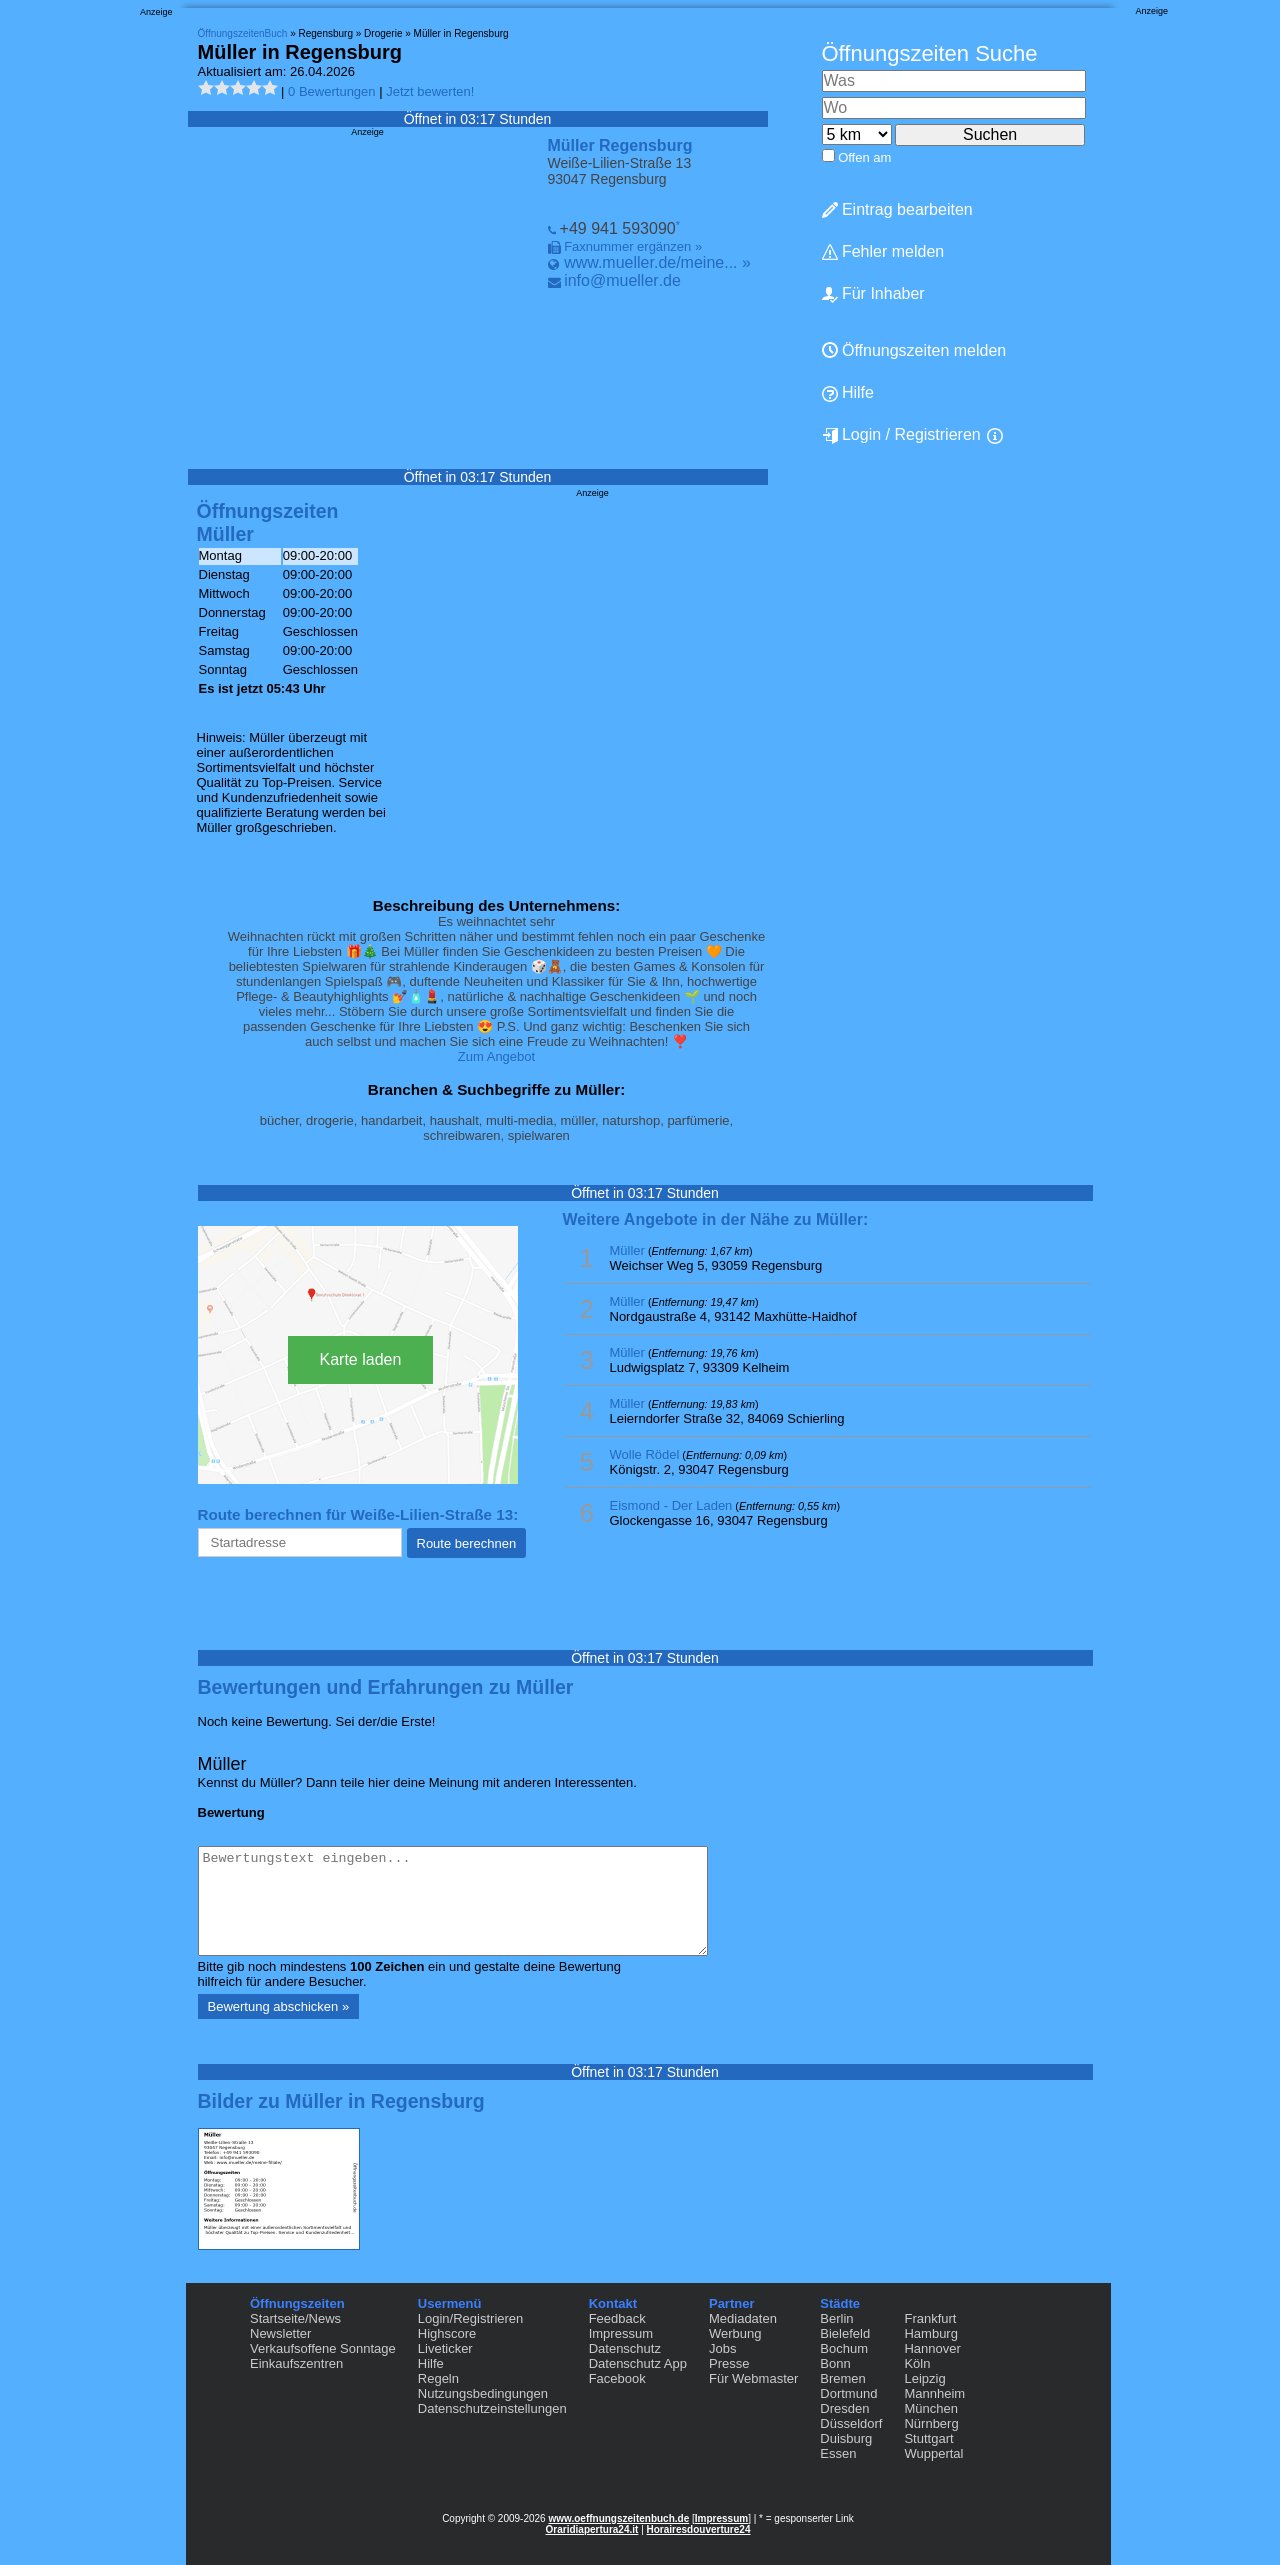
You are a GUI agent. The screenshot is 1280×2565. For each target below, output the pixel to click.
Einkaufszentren (296, 2363)
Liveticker (445, 2348)
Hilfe (848, 393)
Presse (729, 2363)
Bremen (843, 2378)
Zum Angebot (496, 1056)
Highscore (447, 2333)
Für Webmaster (753, 2378)
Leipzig (924, 2378)
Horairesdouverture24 (699, 2529)
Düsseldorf (851, 2423)
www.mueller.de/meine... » (657, 262)
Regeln (438, 2378)
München (930, 2408)
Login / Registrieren (901, 435)
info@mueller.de (622, 280)
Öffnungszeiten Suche (930, 53)
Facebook (617, 2378)
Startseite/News (295, 2318)
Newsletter (280, 2333)
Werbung (735, 2333)
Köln (917, 2363)
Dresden (844, 2408)
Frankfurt (930, 2318)
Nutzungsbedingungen (483, 2393)
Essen (838, 2453)
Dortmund (848, 2393)
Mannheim (934, 2393)
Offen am (864, 157)
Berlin (836, 2318)
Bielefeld (845, 2333)
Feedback (617, 2318)
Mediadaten (743, 2318)
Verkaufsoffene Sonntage (323, 2348)
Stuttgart (928, 2438)
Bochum (844, 2348)
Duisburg (846, 2438)
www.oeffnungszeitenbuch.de (618, 2518)
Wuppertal (933, 2453)
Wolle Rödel (645, 1454)
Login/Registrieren (471, 2318)
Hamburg (930, 2333)
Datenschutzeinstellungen (492, 2408)
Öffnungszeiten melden (914, 350)
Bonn (835, 2363)
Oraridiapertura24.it (592, 2529)
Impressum (621, 2333)
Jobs (722, 2348)
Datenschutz (625, 2348)
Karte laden (361, 1359)
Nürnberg (931, 2423)
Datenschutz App (638, 2363)
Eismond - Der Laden (671, 1505)
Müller (627, 1250)
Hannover (932, 2348)
